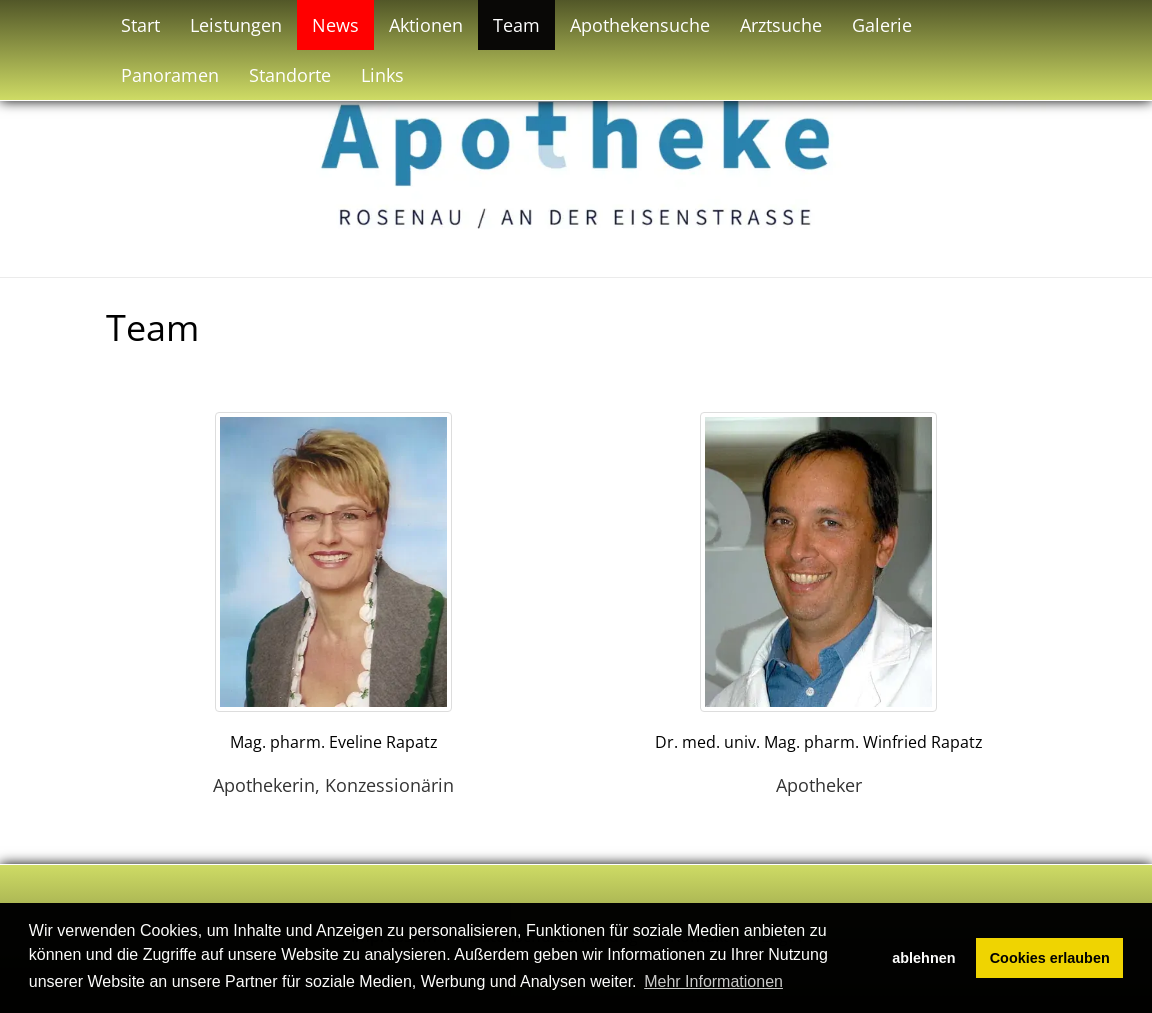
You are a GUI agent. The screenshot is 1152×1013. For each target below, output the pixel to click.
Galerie (882, 25)
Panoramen (170, 75)
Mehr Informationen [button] (713, 981)
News (335, 25)
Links (382, 75)
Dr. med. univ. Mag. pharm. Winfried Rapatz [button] (819, 742)
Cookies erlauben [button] (1050, 958)
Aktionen (426, 25)
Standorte (290, 75)
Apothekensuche (640, 25)
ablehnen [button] (923, 958)
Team (516, 25)
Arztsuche (781, 25)
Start (140, 25)
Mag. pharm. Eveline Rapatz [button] (334, 742)
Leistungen (236, 25)
